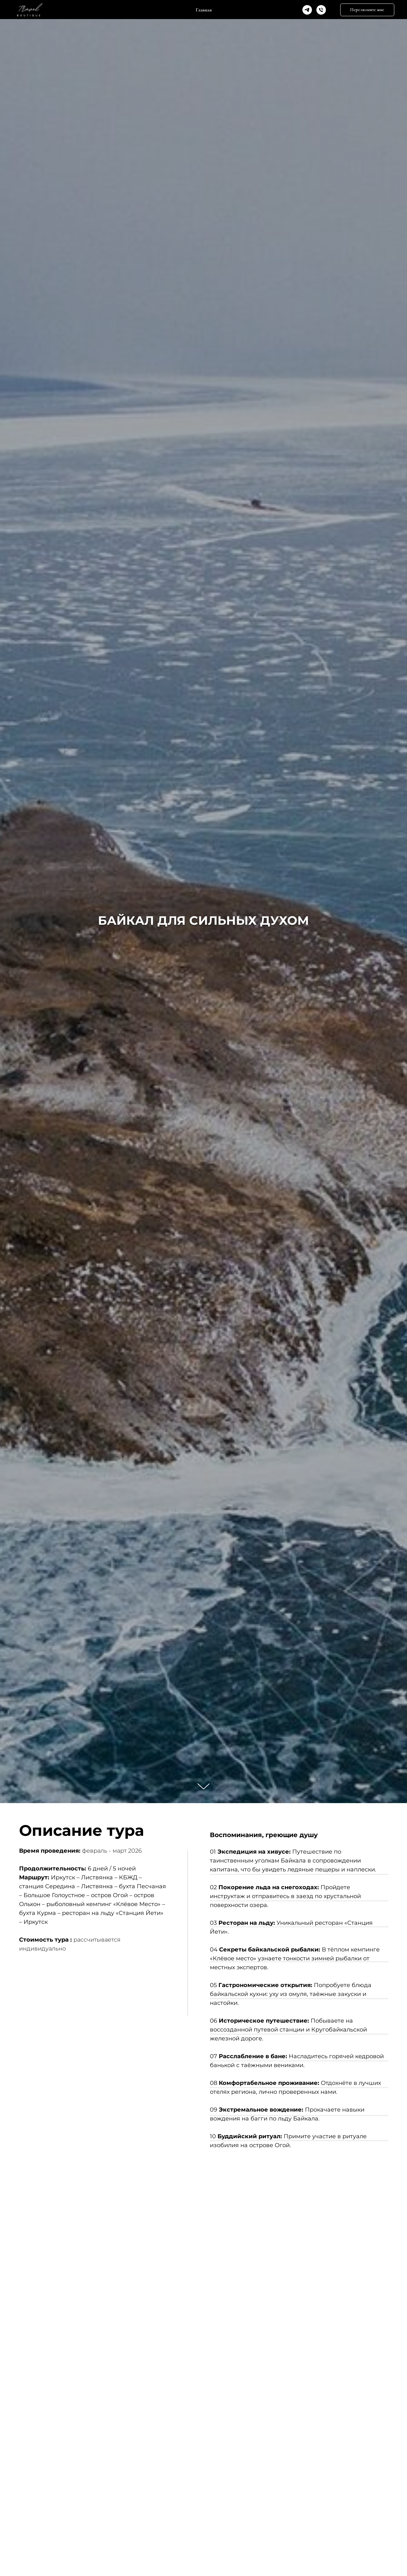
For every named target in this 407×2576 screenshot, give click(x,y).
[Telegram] (307, 10)
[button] (367, 9)
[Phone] (321, 10)
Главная (204, 10)
